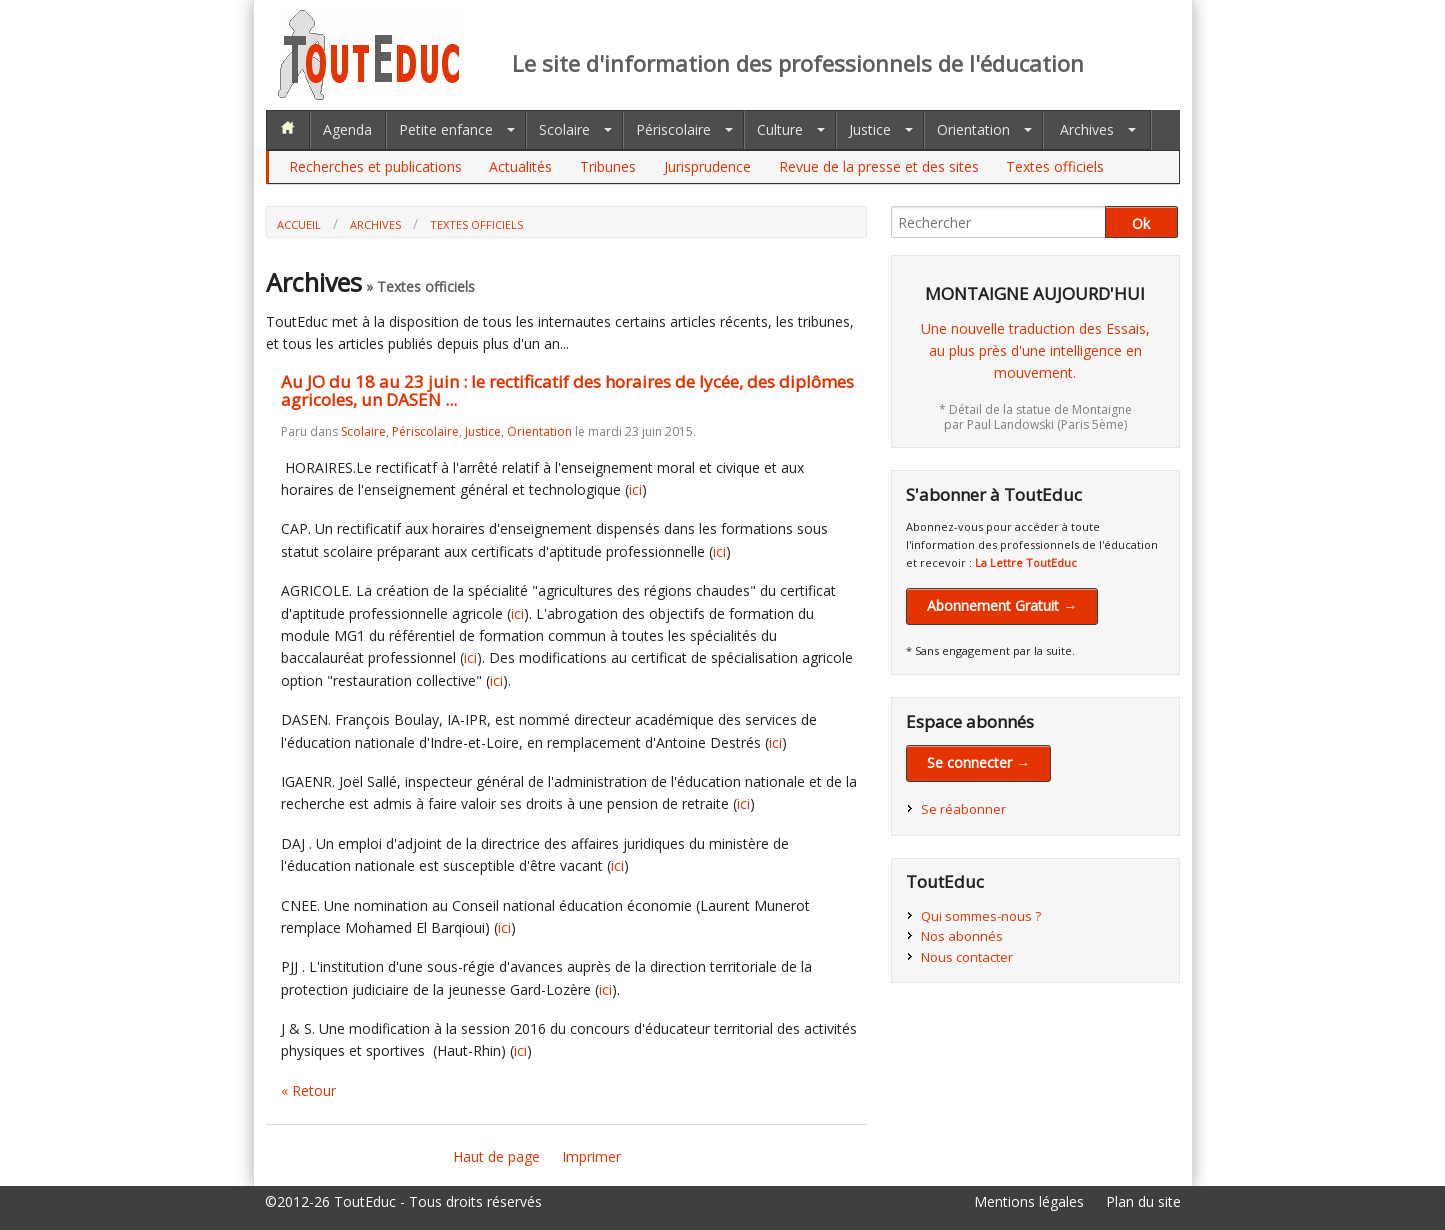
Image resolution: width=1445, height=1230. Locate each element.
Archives (1087, 129)
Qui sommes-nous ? (981, 916)
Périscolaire (673, 129)
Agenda (347, 129)
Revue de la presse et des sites (879, 166)
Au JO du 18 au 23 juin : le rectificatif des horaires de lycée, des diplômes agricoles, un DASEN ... (567, 391)
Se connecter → (978, 762)
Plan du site (1143, 1201)
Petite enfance (446, 129)
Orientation (973, 129)
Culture (780, 129)
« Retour (308, 1090)
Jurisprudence (707, 166)
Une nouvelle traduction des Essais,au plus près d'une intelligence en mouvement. (1035, 351)
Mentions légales (1029, 1201)
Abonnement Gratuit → (1002, 605)
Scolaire (564, 129)
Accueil (299, 224)
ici (635, 489)
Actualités (520, 166)
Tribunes (608, 166)
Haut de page (496, 1156)
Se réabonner (963, 809)
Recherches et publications (375, 166)
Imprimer (591, 1156)
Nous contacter (967, 957)
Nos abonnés (962, 936)
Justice (870, 129)
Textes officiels (1055, 166)
